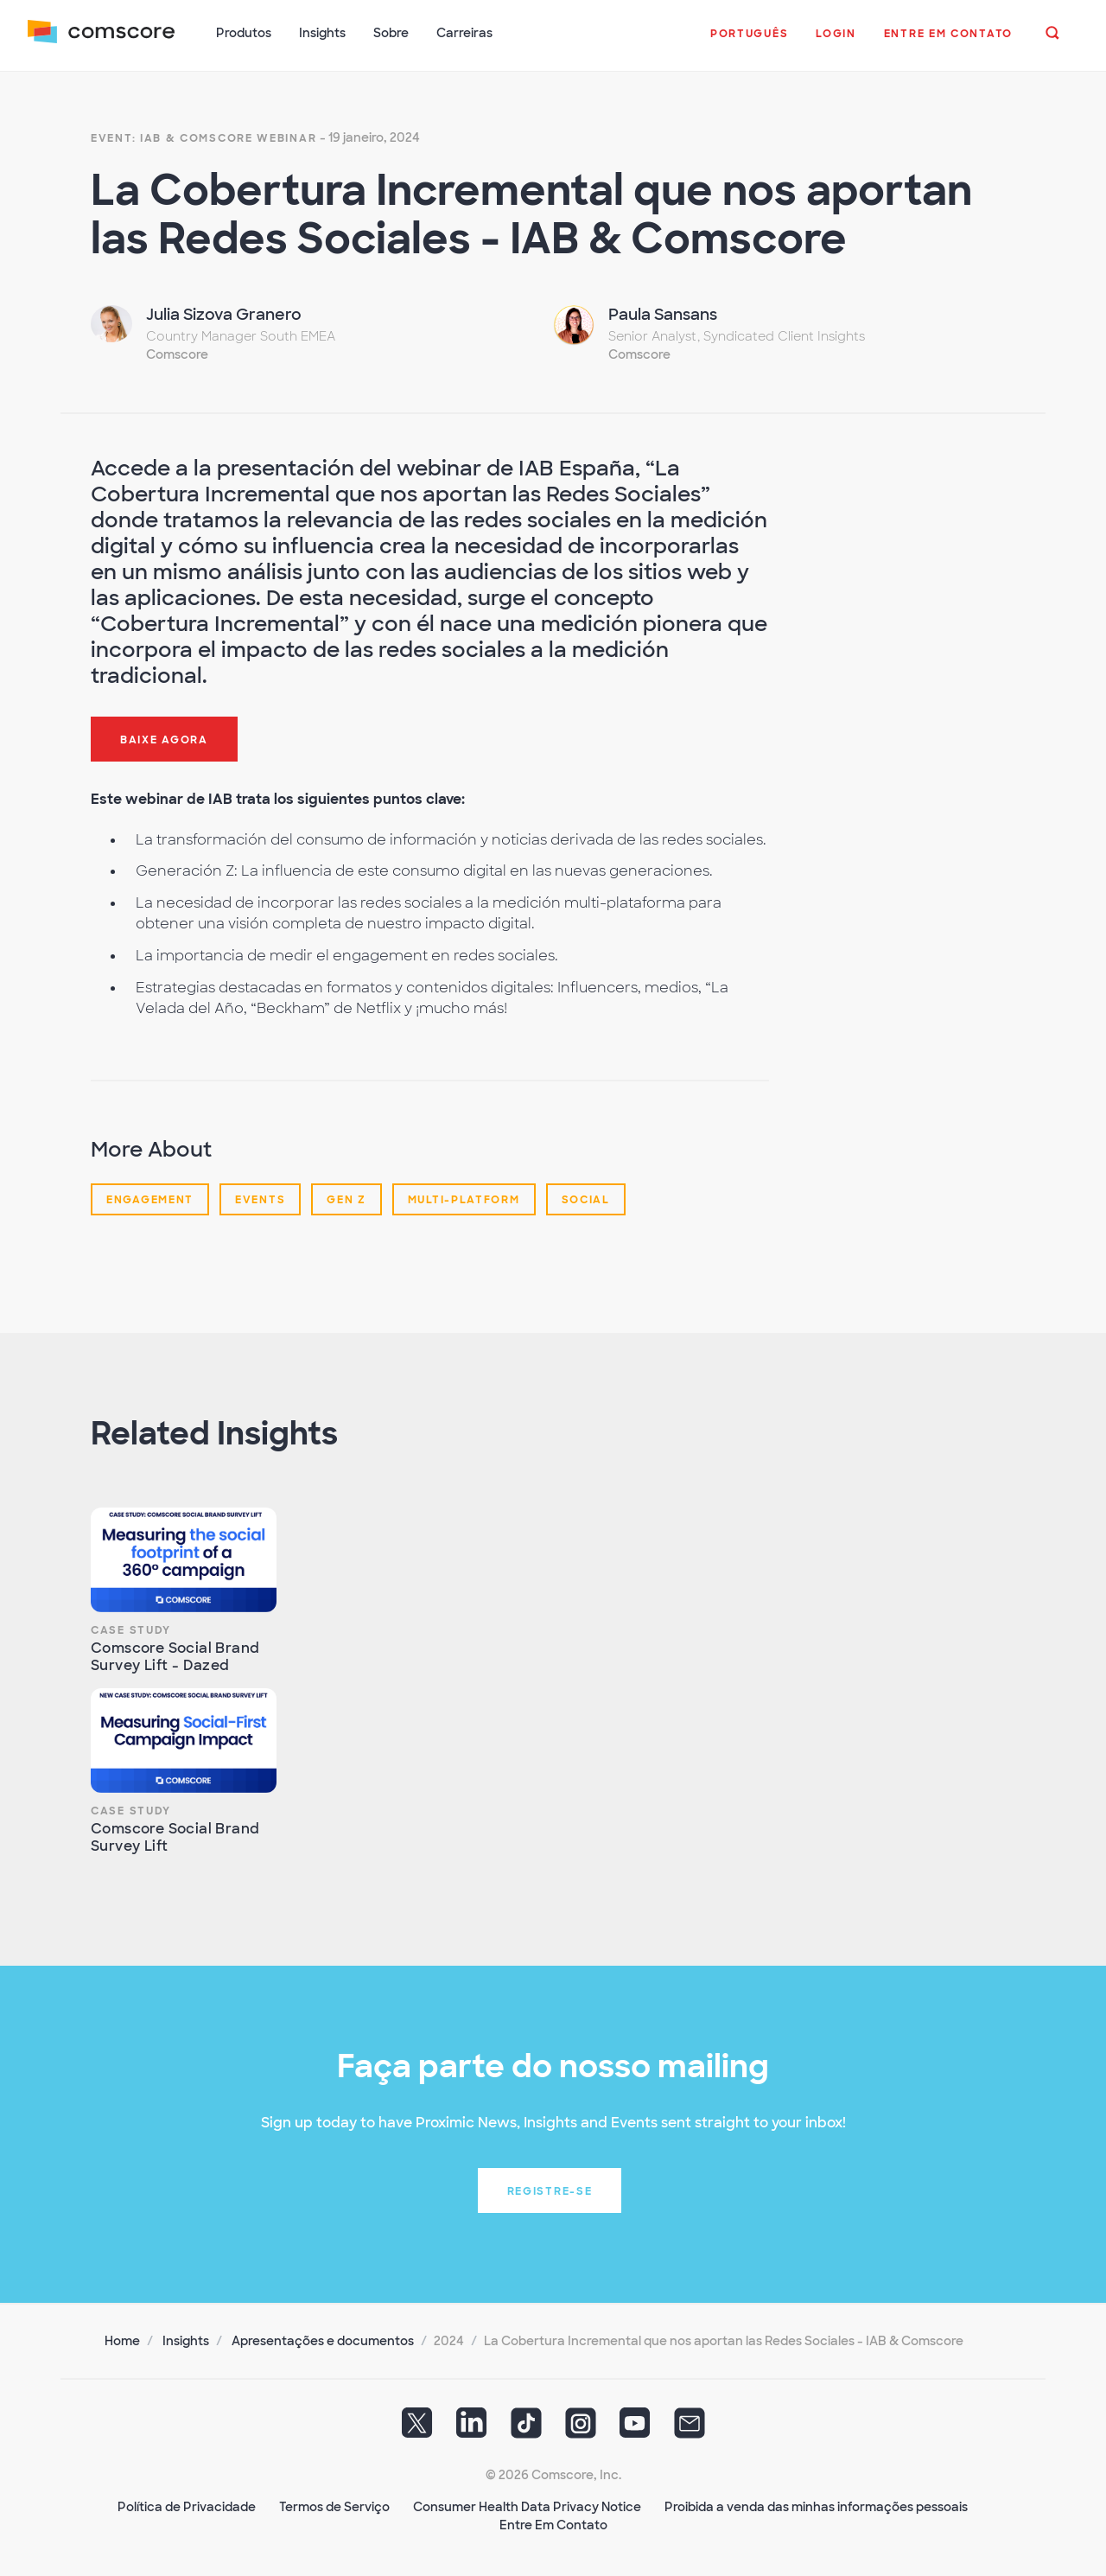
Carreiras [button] (464, 33)
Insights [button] (322, 33)
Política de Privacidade (187, 2507)
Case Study (131, 1630)
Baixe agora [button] (164, 740)
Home (122, 2341)
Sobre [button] (391, 33)
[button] (749, 42)
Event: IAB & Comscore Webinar (203, 138)
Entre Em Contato (553, 2525)
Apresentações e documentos (323, 2341)
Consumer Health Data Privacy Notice (527, 2507)
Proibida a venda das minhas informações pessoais (816, 2507)
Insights (185, 2341)
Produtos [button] (243, 33)
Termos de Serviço (334, 2507)
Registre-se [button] (550, 2191)
